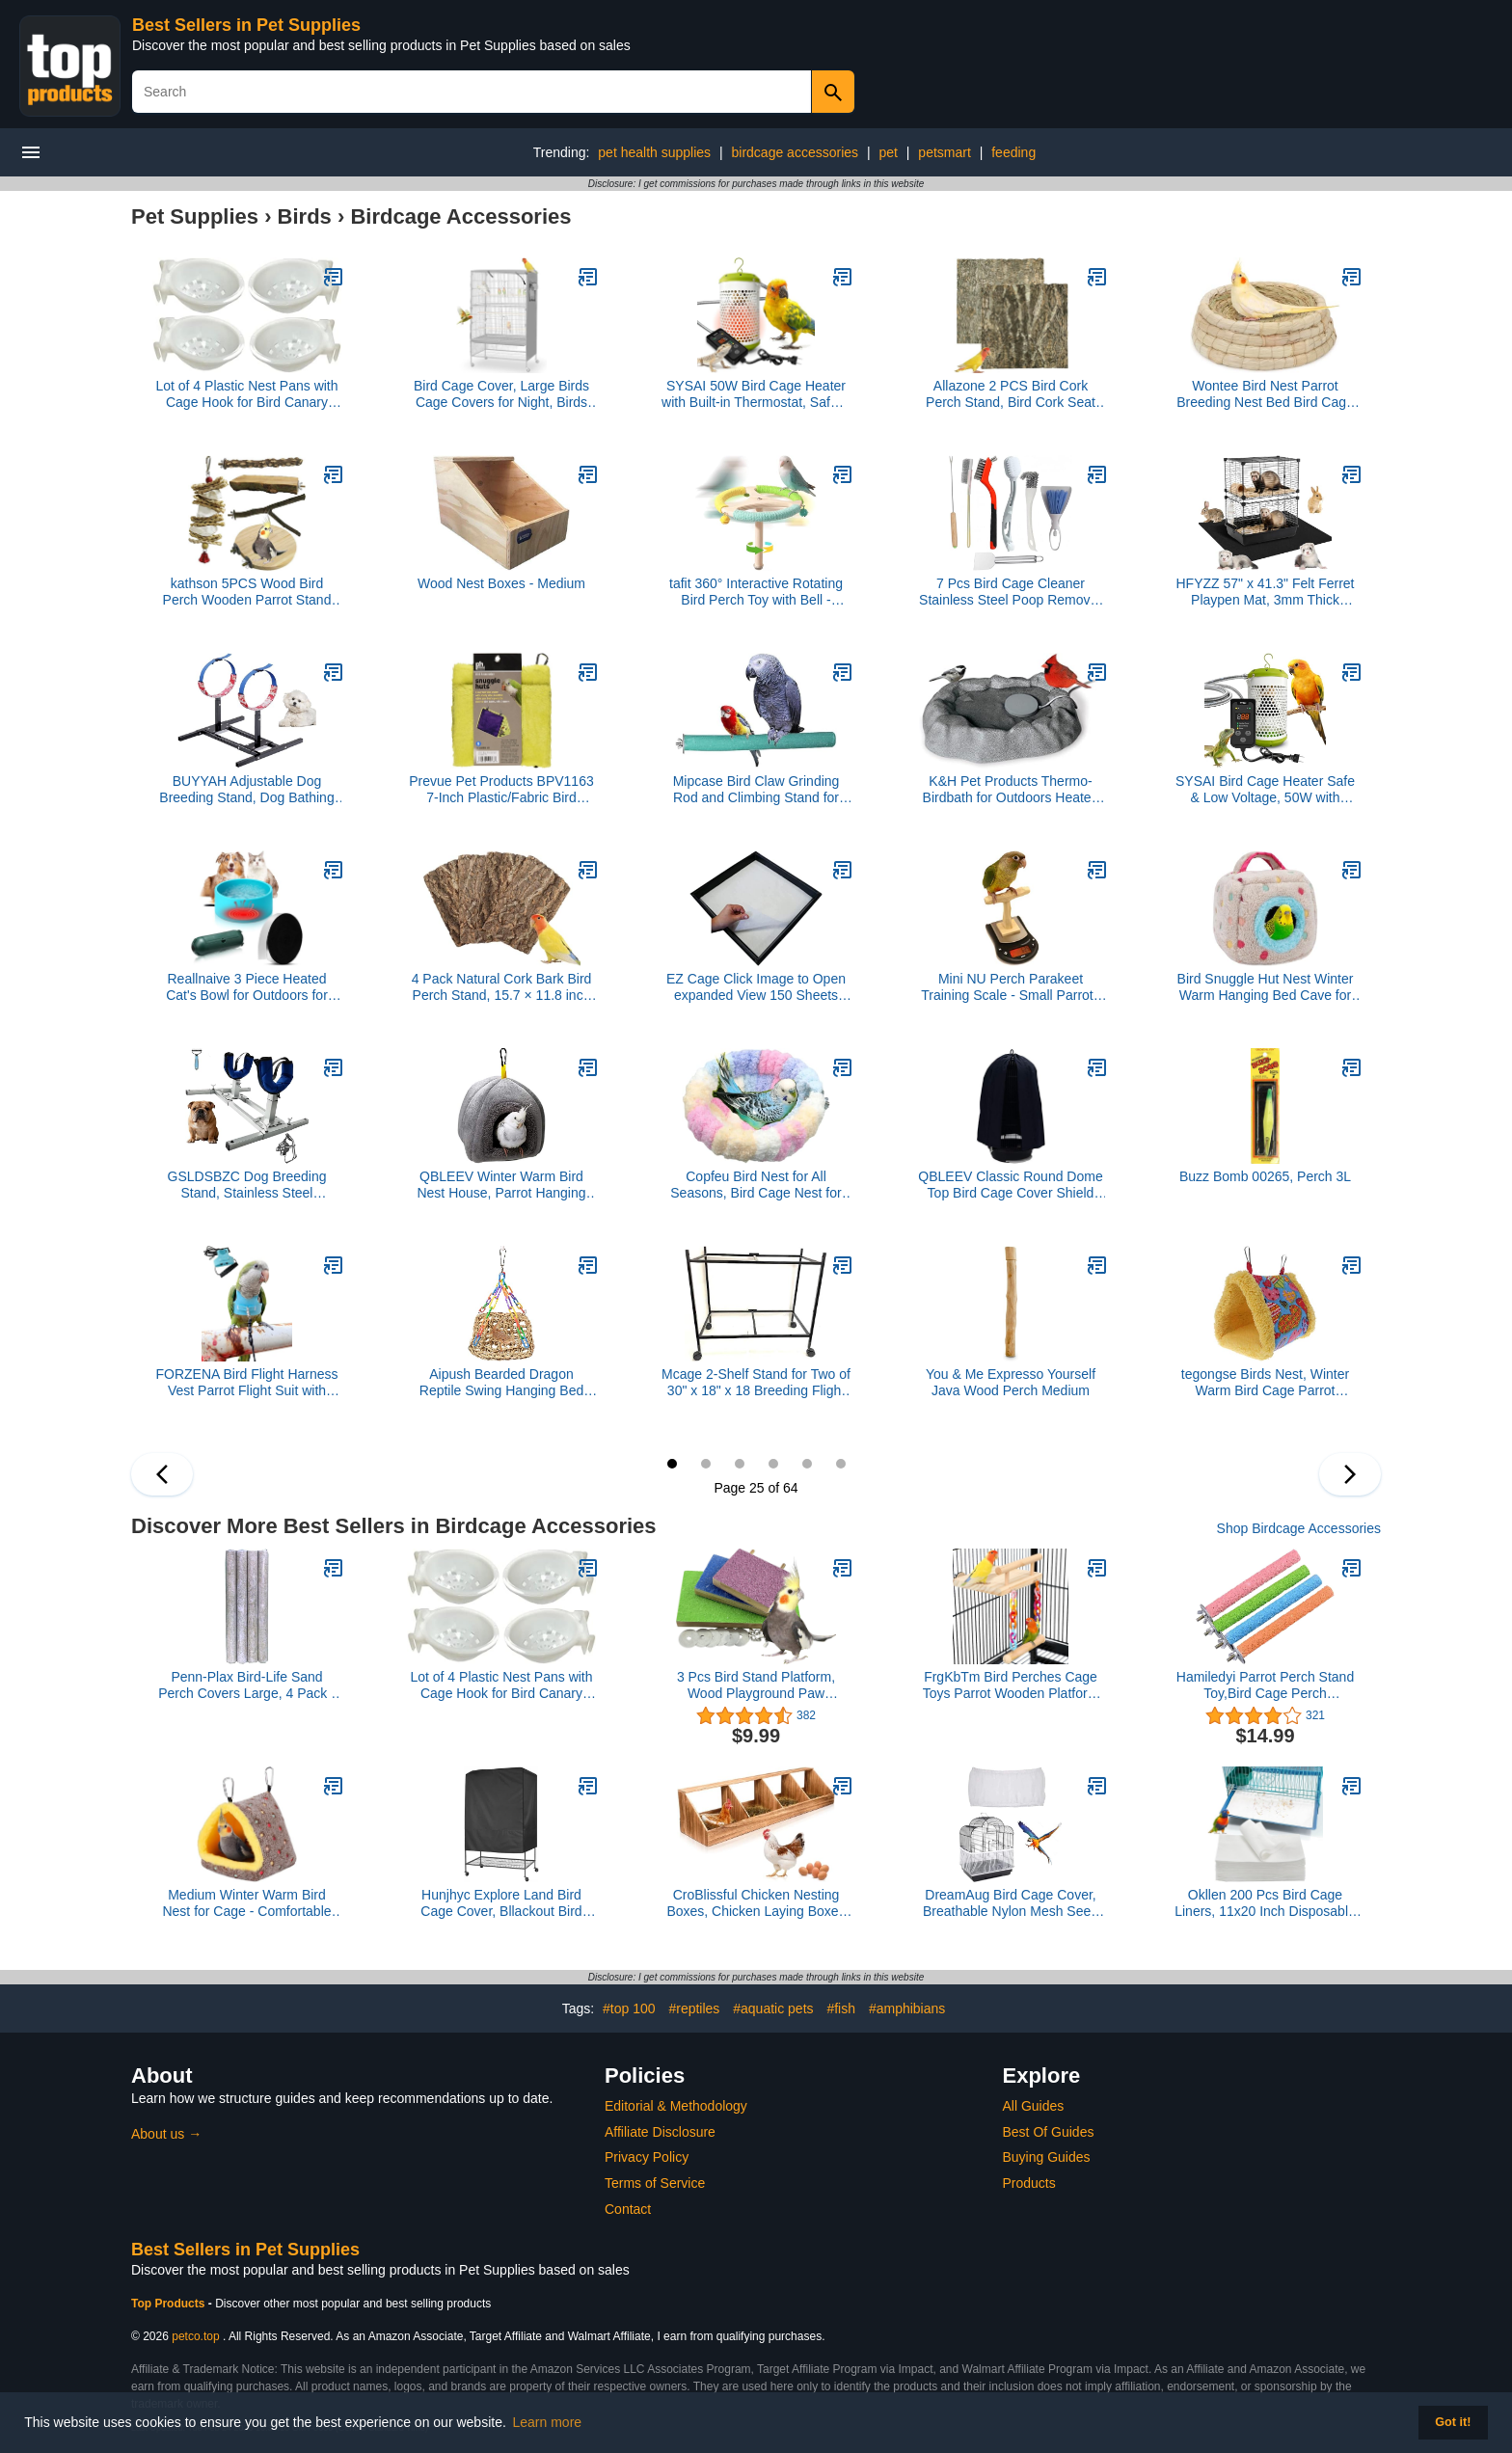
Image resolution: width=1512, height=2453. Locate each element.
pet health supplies (654, 152)
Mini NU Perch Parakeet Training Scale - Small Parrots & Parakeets (1010, 987)
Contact (628, 2209)
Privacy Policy (646, 2157)
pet (887, 152)
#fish (840, 2008)
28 (773, 1463)
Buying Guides (1047, 2157)
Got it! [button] (1453, 2422)
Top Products (169, 2303)
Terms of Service (655, 2183)
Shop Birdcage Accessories (1299, 1528)
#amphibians (907, 2008)
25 (672, 1463)
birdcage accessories (795, 152)
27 (739, 1463)
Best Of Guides (1048, 2132)
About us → (166, 2134)
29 (807, 1463)
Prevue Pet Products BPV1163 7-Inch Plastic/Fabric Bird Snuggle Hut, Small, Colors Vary (501, 789)
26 (705, 1463)
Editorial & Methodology (676, 2106)
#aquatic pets (773, 2008)
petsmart (944, 152)
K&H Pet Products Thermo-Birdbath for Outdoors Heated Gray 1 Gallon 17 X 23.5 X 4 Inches (1011, 789)
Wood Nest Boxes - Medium (501, 583)
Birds (305, 216)
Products (1029, 2183)
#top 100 (629, 2008)
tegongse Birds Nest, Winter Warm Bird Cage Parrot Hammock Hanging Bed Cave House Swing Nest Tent (1265, 1382)
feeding (1013, 152)
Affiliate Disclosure (660, 2132)
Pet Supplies (194, 216)
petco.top (195, 2336)
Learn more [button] (547, 2422)
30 (840, 1463)
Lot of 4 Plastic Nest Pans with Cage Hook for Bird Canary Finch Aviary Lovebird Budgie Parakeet (246, 394)
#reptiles (693, 2008)
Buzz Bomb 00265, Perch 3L (1265, 1176)
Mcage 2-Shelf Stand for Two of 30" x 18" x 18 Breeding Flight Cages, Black (756, 1382)
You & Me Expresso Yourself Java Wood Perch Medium (1010, 1382)
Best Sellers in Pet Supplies (246, 25)
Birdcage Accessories (460, 216)
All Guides (1034, 2106)
